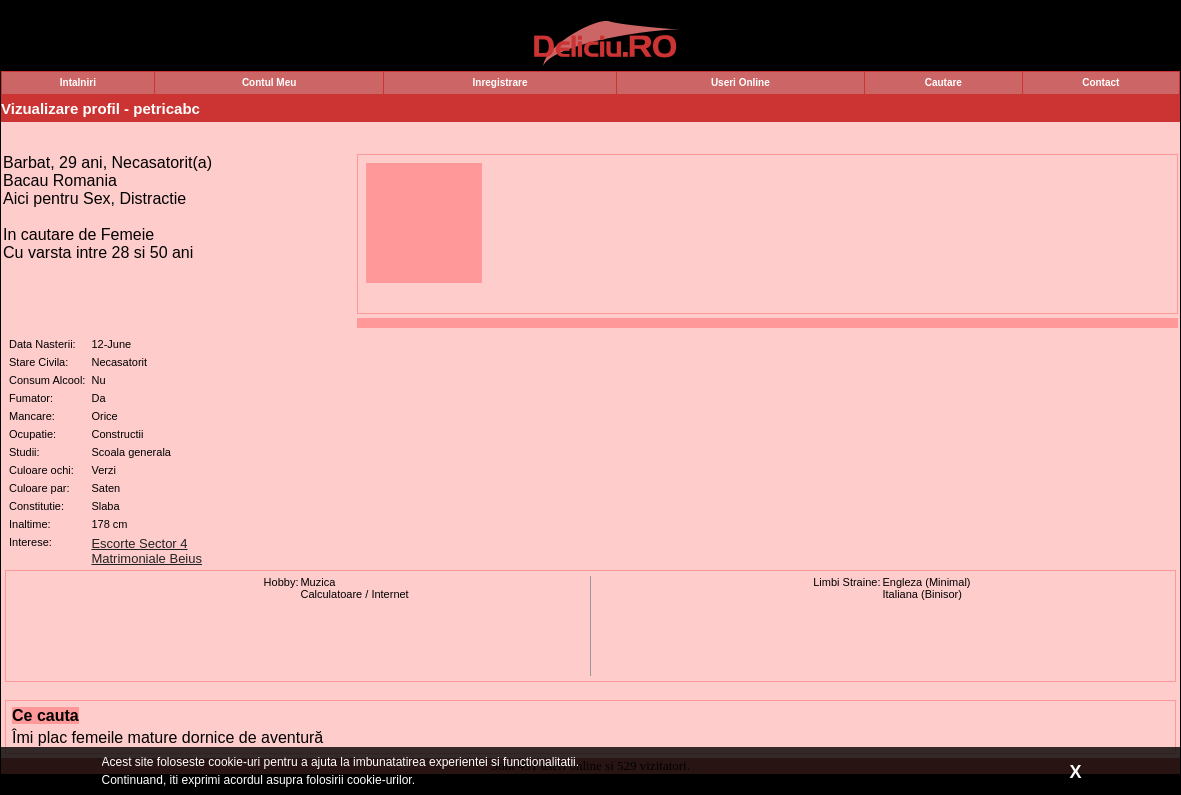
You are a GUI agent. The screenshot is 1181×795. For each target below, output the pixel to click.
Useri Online (740, 82)
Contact (1100, 82)
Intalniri (78, 82)
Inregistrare (500, 82)
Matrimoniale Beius (146, 558)
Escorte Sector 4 (139, 543)
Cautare (943, 82)
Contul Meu (269, 82)
